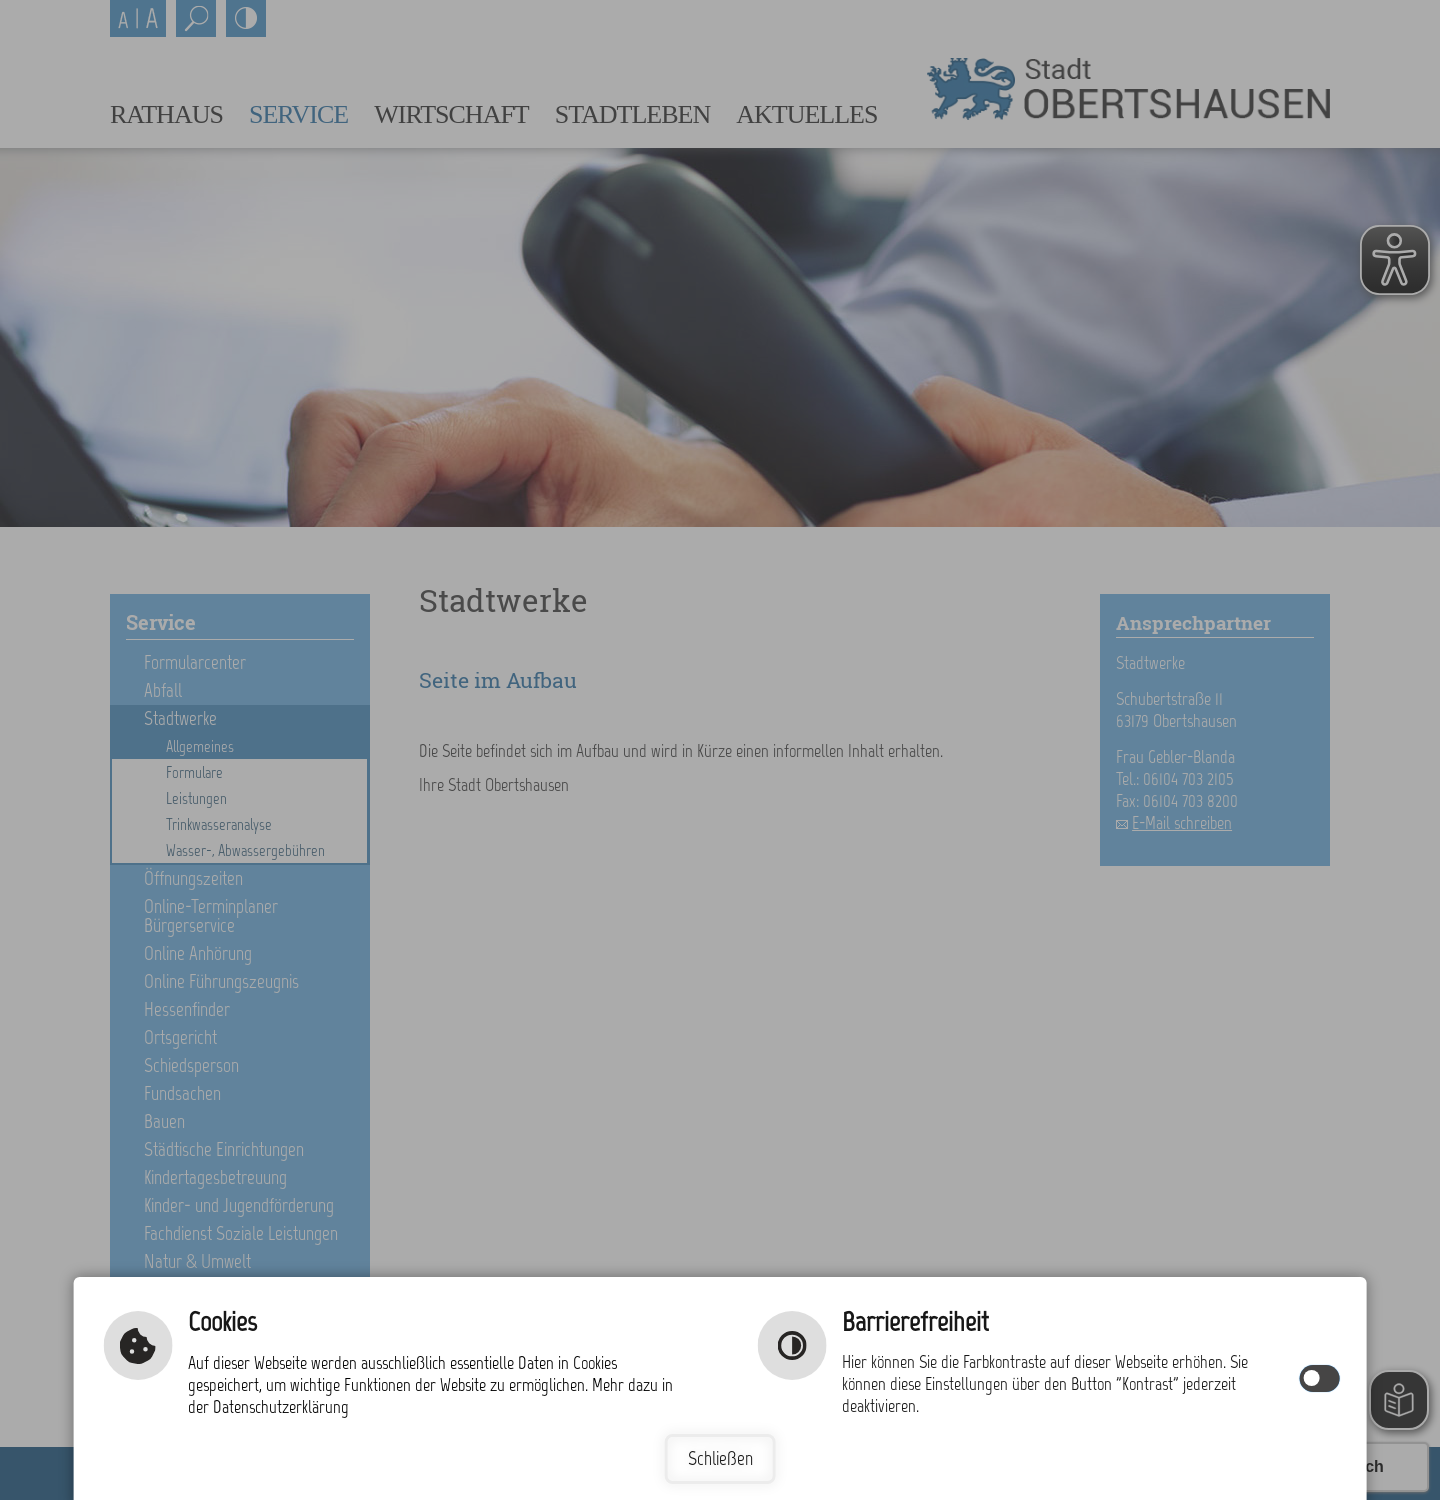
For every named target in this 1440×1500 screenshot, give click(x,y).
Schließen (720, 1458)
